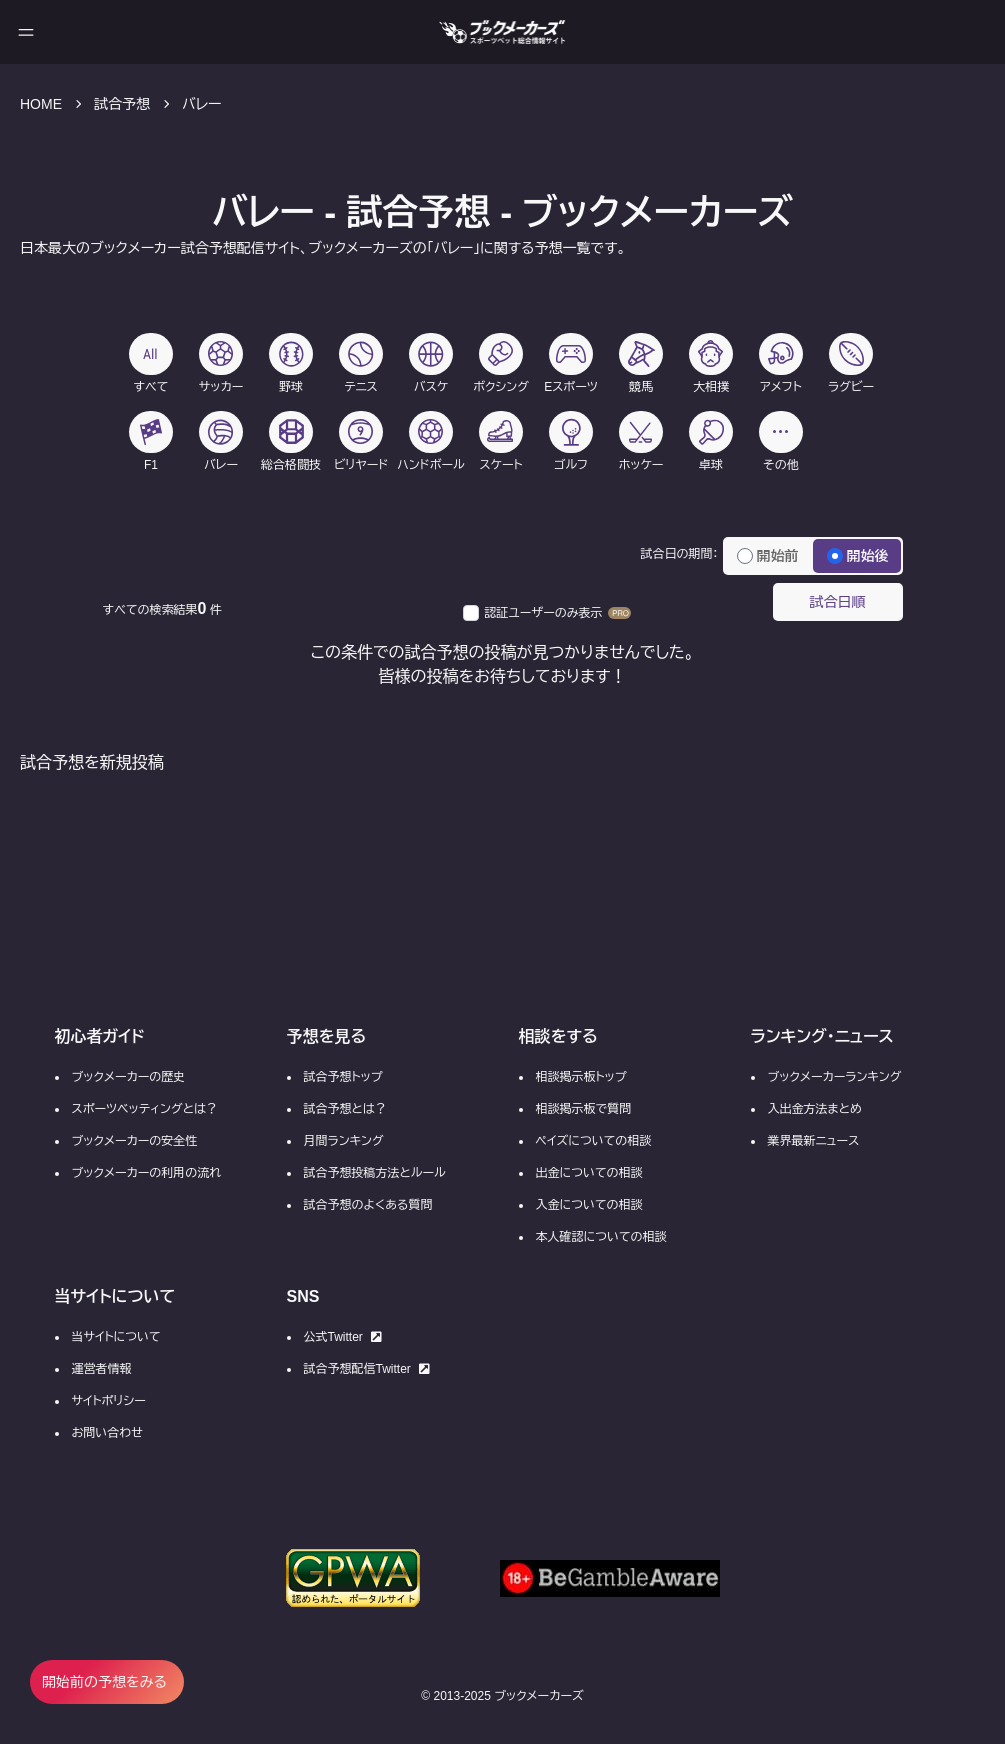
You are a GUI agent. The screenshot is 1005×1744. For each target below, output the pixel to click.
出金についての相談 (589, 1173)
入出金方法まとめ (815, 1109)
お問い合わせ (107, 1433)
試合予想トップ (343, 1077)
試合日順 (838, 602)
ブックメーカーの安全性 (135, 1141)
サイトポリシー (109, 1401)
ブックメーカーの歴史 (129, 1077)
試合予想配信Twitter (367, 1369)
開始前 (768, 556)
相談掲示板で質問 (584, 1109)
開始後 (858, 556)
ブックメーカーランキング (835, 1077)
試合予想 (122, 104)
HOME (41, 104)
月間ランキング (344, 1141)
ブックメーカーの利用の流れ (147, 1173)
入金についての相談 (589, 1205)
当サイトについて (116, 1337)
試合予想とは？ (345, 1109)
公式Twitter (343, 1337)
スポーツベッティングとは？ (145, 1109)
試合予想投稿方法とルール (375, 1173)
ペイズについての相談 (594, 1141)
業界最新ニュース (814, 1141)
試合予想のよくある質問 (368, 1205)
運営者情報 (102, 1369)
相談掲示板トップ (581, 1077)
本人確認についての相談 (601, 1237)
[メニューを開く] (26, 32)
